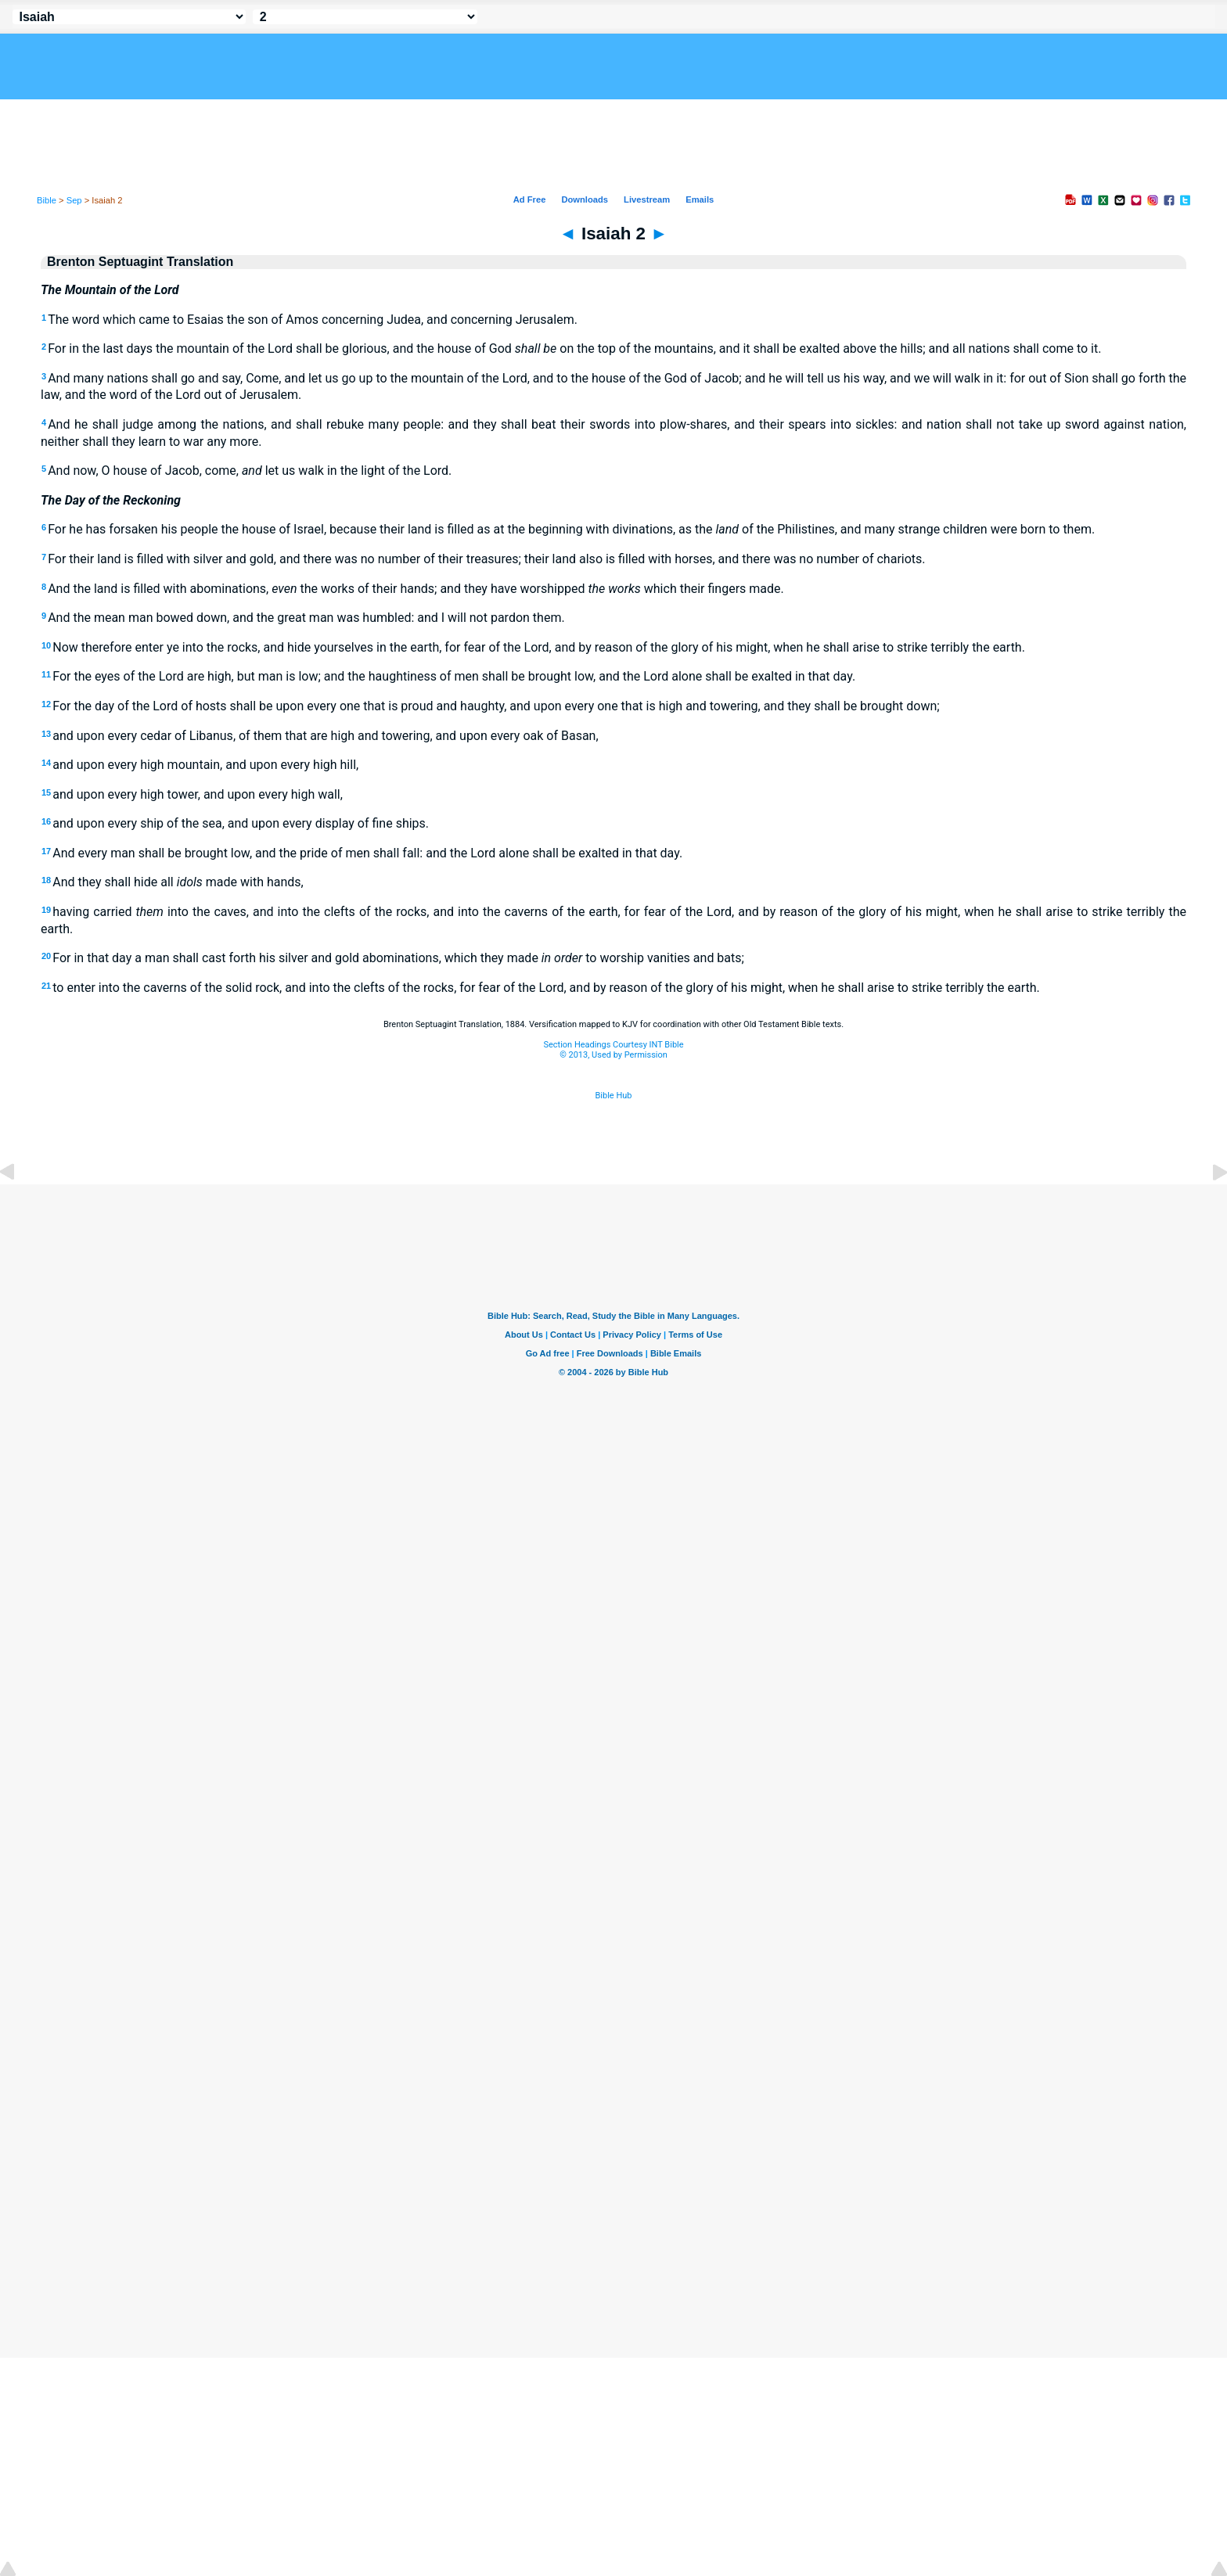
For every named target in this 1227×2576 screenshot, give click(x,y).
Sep (74, 200)
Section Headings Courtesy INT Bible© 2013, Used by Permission (613, 1050)
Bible (46, 200)
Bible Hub (613, 1095)
